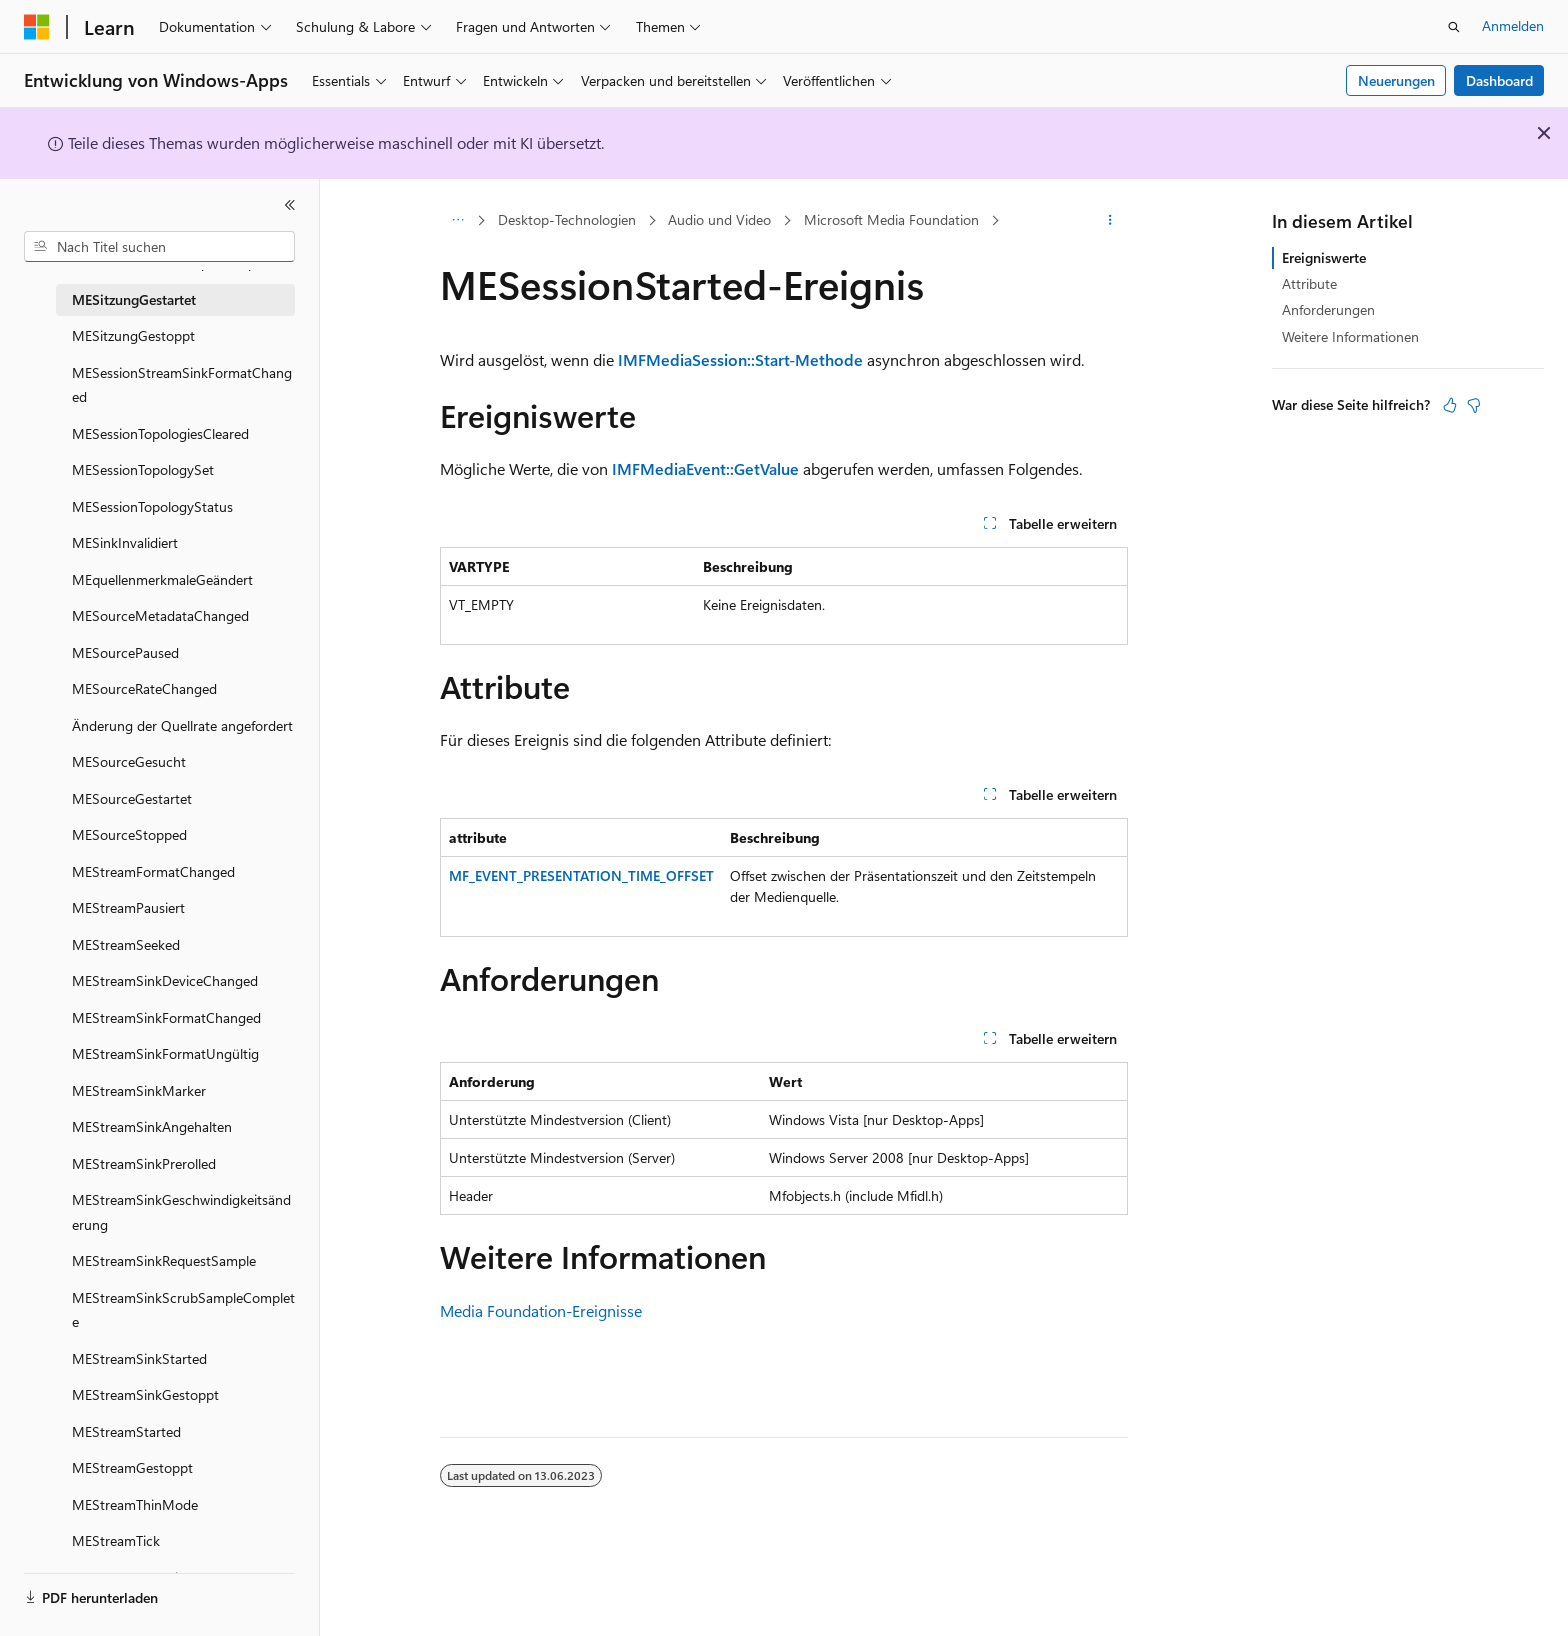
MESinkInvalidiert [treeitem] (125, 542)
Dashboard (1499, 80)
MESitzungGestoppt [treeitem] (133, 335)
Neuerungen (1396, 80)
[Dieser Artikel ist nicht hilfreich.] (1474, 405)
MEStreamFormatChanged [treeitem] (153, 871)
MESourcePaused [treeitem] (125, 652)
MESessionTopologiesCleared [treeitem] (160, 433)
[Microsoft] (37, 27)
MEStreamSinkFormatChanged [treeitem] (166, 1017)
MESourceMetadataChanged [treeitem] (160, 615)
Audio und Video (719, 219)
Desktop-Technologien (567, 219)
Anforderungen (1328, 309)
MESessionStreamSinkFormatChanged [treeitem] (182, 385)
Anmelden (1513, 25)
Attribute (1309, 283)
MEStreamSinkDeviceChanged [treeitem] (165, 980)
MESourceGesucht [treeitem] (129, 761)
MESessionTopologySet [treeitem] (143, 469)
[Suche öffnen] (1454, 27)
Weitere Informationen (1350, 336)
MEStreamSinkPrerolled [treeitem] (144, 1163)
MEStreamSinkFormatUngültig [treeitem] (165, 1053)
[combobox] (159, 247)
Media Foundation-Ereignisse (541, 1310)
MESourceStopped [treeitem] (129, 834)
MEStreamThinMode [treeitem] (135, 1504)
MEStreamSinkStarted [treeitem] (139, 1358)
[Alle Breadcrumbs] (457, 221)
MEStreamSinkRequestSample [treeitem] (164, 1260)
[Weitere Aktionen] (1110, 221)
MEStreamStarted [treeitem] (126, 1431)
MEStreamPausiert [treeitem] (128, 907)
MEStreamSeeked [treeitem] (126, 944)
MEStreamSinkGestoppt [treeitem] (145, 1394)
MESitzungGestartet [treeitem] (134, 299)
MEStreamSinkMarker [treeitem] (139, 1090)
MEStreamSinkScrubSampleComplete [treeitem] (183, 1310)
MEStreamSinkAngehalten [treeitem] (152, 1126)
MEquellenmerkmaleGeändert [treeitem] (162, 579)
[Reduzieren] (290, 205)
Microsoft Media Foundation (891, 219)
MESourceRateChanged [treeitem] (144, 688)
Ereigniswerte (1324, 257)
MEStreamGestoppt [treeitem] (132, 1467)
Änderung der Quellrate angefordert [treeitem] (182, 725)
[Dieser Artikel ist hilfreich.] (1450, 405)
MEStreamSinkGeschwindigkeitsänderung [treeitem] (181, 1212)
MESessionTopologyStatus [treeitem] (152, 506)
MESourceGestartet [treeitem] (132, 798)
